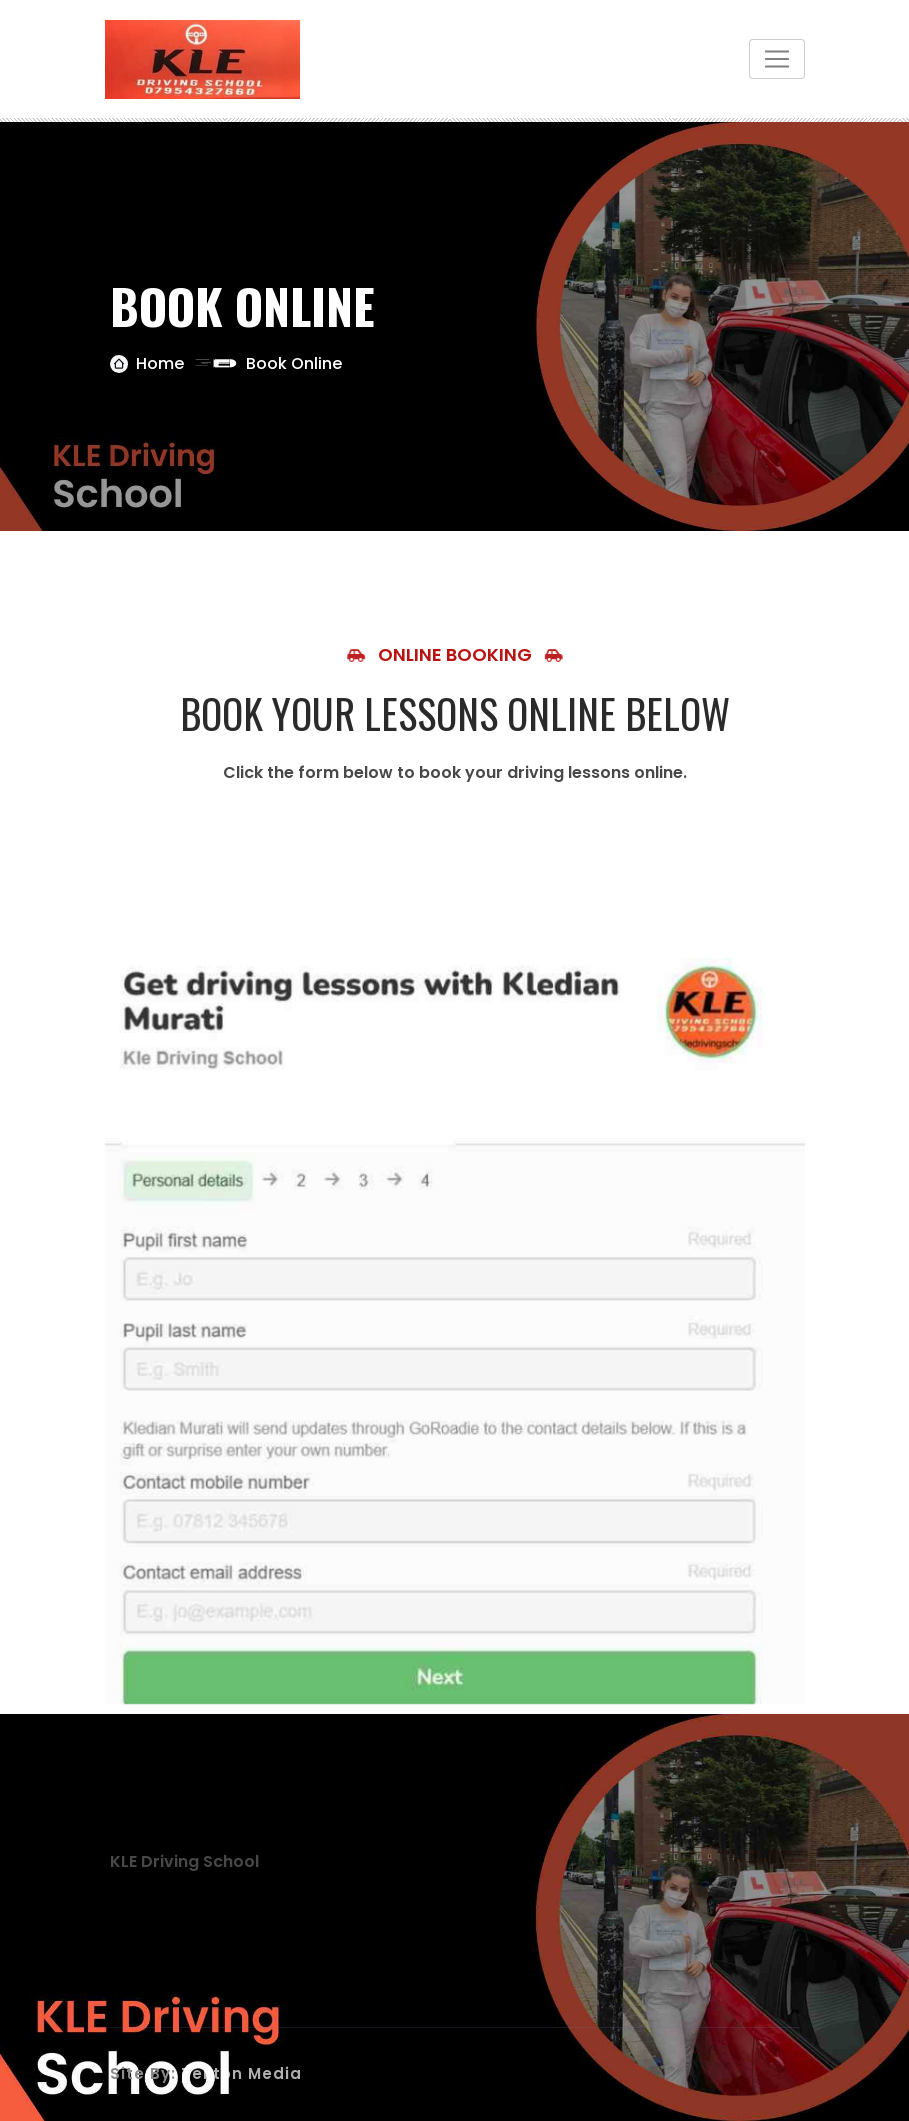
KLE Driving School (184, 1861)
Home (160, 363)
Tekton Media (241, 2073)
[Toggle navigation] (777, 59)
